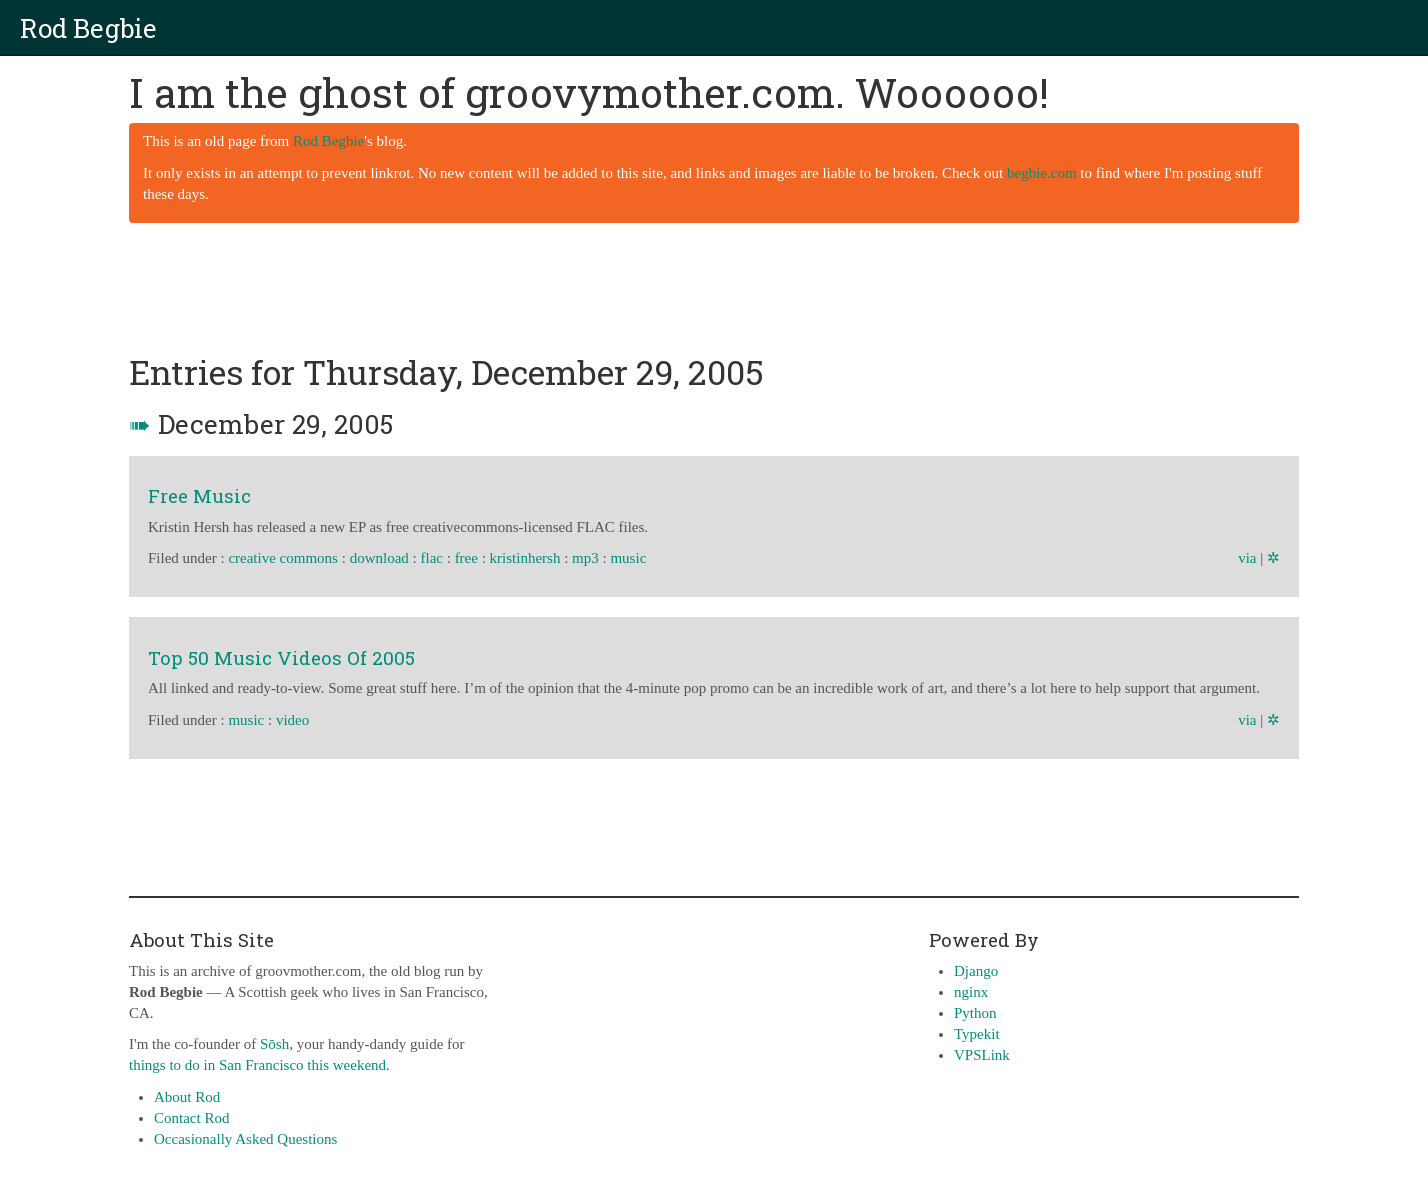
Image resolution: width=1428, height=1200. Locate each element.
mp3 (585, 558)
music (628, 558)
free (466, 558)
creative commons (283, 558)
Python (975, 1013)
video (292, 720)
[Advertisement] (714, 289)
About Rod (187, 1097)
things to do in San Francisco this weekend (257, 1065)
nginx (971, 992)
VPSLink (982, 1055)
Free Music (199, 495)
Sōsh (274, 1044)
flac (431, 558)
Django (976, 971)
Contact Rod (191, 1118)
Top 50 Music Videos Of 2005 (281, 657)
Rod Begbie (88, 28)
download (379, 558)
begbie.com (1042, 173)
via (1247, 558)
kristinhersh (525, 558)
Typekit (977, 1034)
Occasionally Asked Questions (245, 1139)
